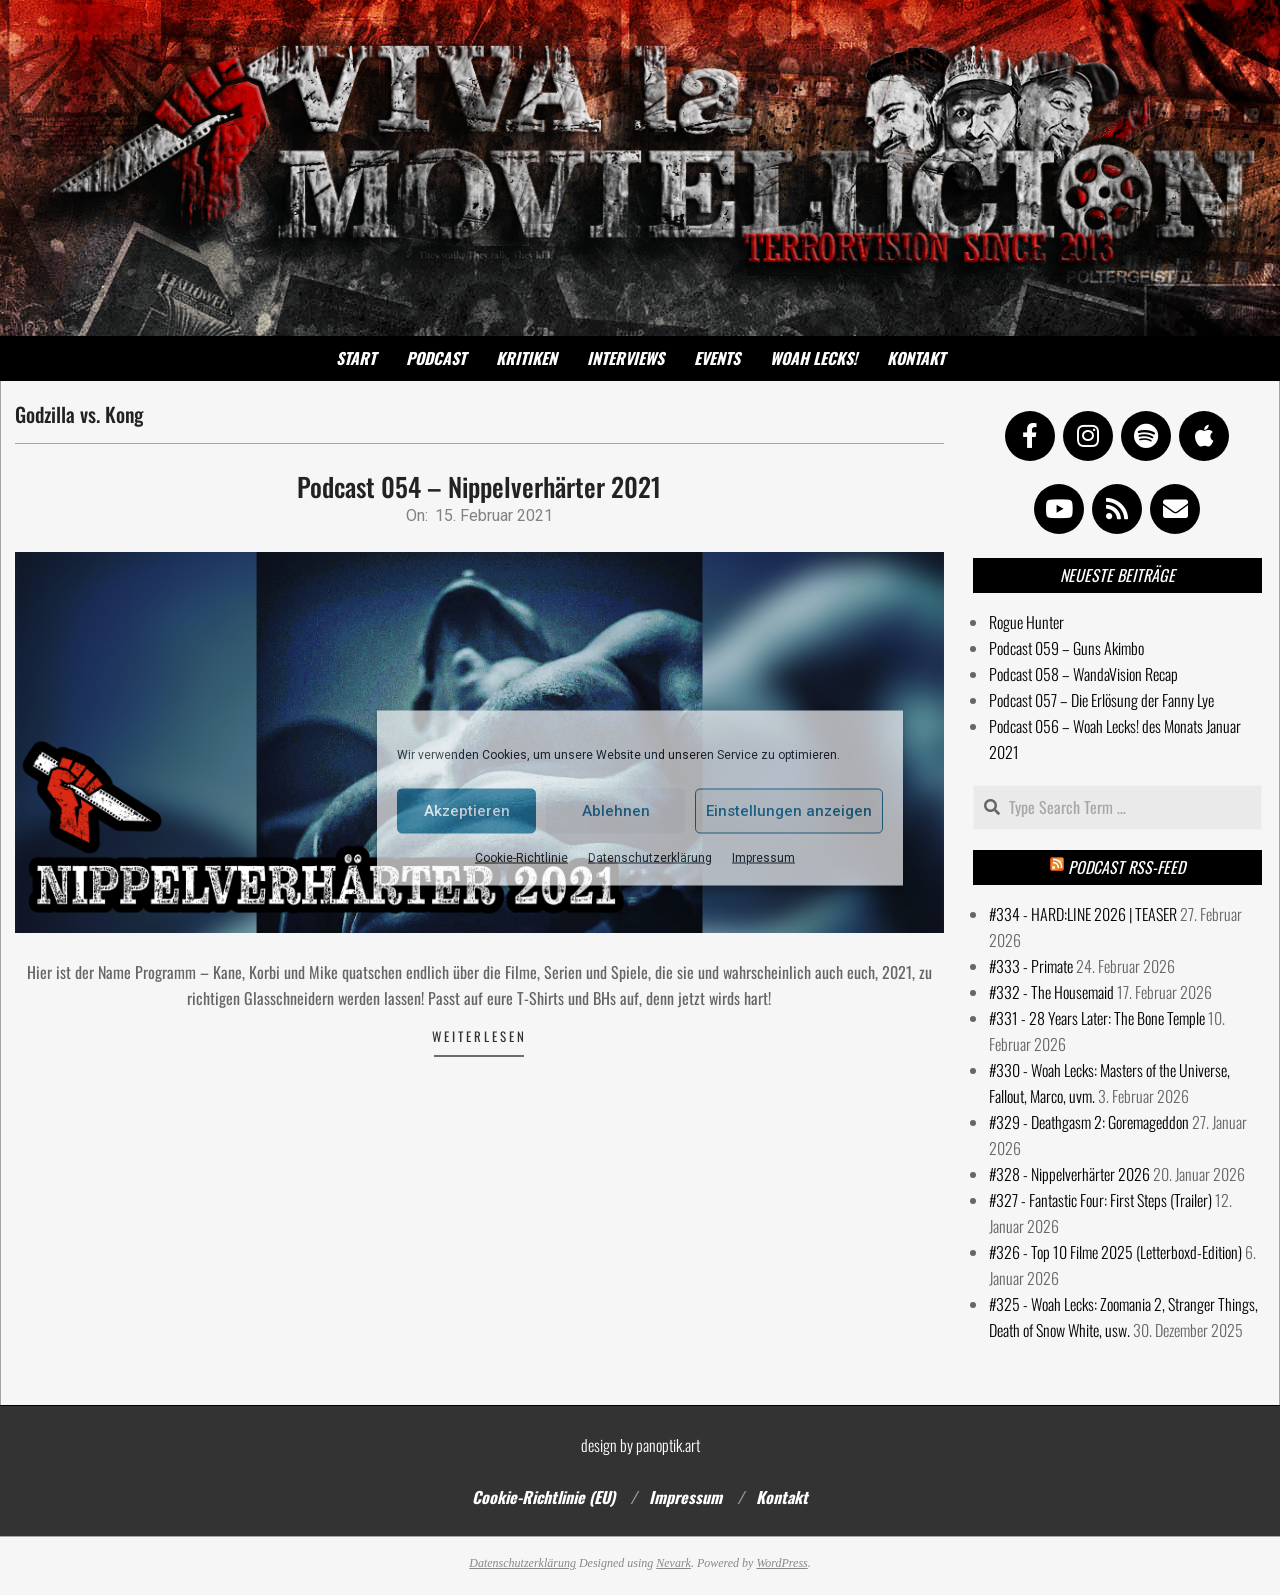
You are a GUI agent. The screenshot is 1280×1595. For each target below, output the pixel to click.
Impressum (763, 857)
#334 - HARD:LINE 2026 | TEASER (1083, 914)
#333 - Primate (1031, 966)
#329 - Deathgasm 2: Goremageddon (1089, 1122)
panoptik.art (668, 1445)
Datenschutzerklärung (650, 857)
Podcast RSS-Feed (1126, 867)
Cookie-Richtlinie (521, 857)
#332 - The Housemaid (1051, 992)
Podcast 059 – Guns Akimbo (1066, 648)
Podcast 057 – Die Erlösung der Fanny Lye (1101, 700)
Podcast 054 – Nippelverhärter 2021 (479, 486)
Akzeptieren (467, 811)
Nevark (673, 1563)
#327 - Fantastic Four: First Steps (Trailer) (1100, 1200)
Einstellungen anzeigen (789, 811)
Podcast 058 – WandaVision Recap (1083, 674)
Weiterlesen (479, 1036)
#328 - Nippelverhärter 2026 (1069, 1174)
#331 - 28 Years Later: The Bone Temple (1097, 1018)
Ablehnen (616, 811)
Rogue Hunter (1026, 622)
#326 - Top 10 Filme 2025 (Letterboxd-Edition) (1115, 1252)
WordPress (781, 1563)
